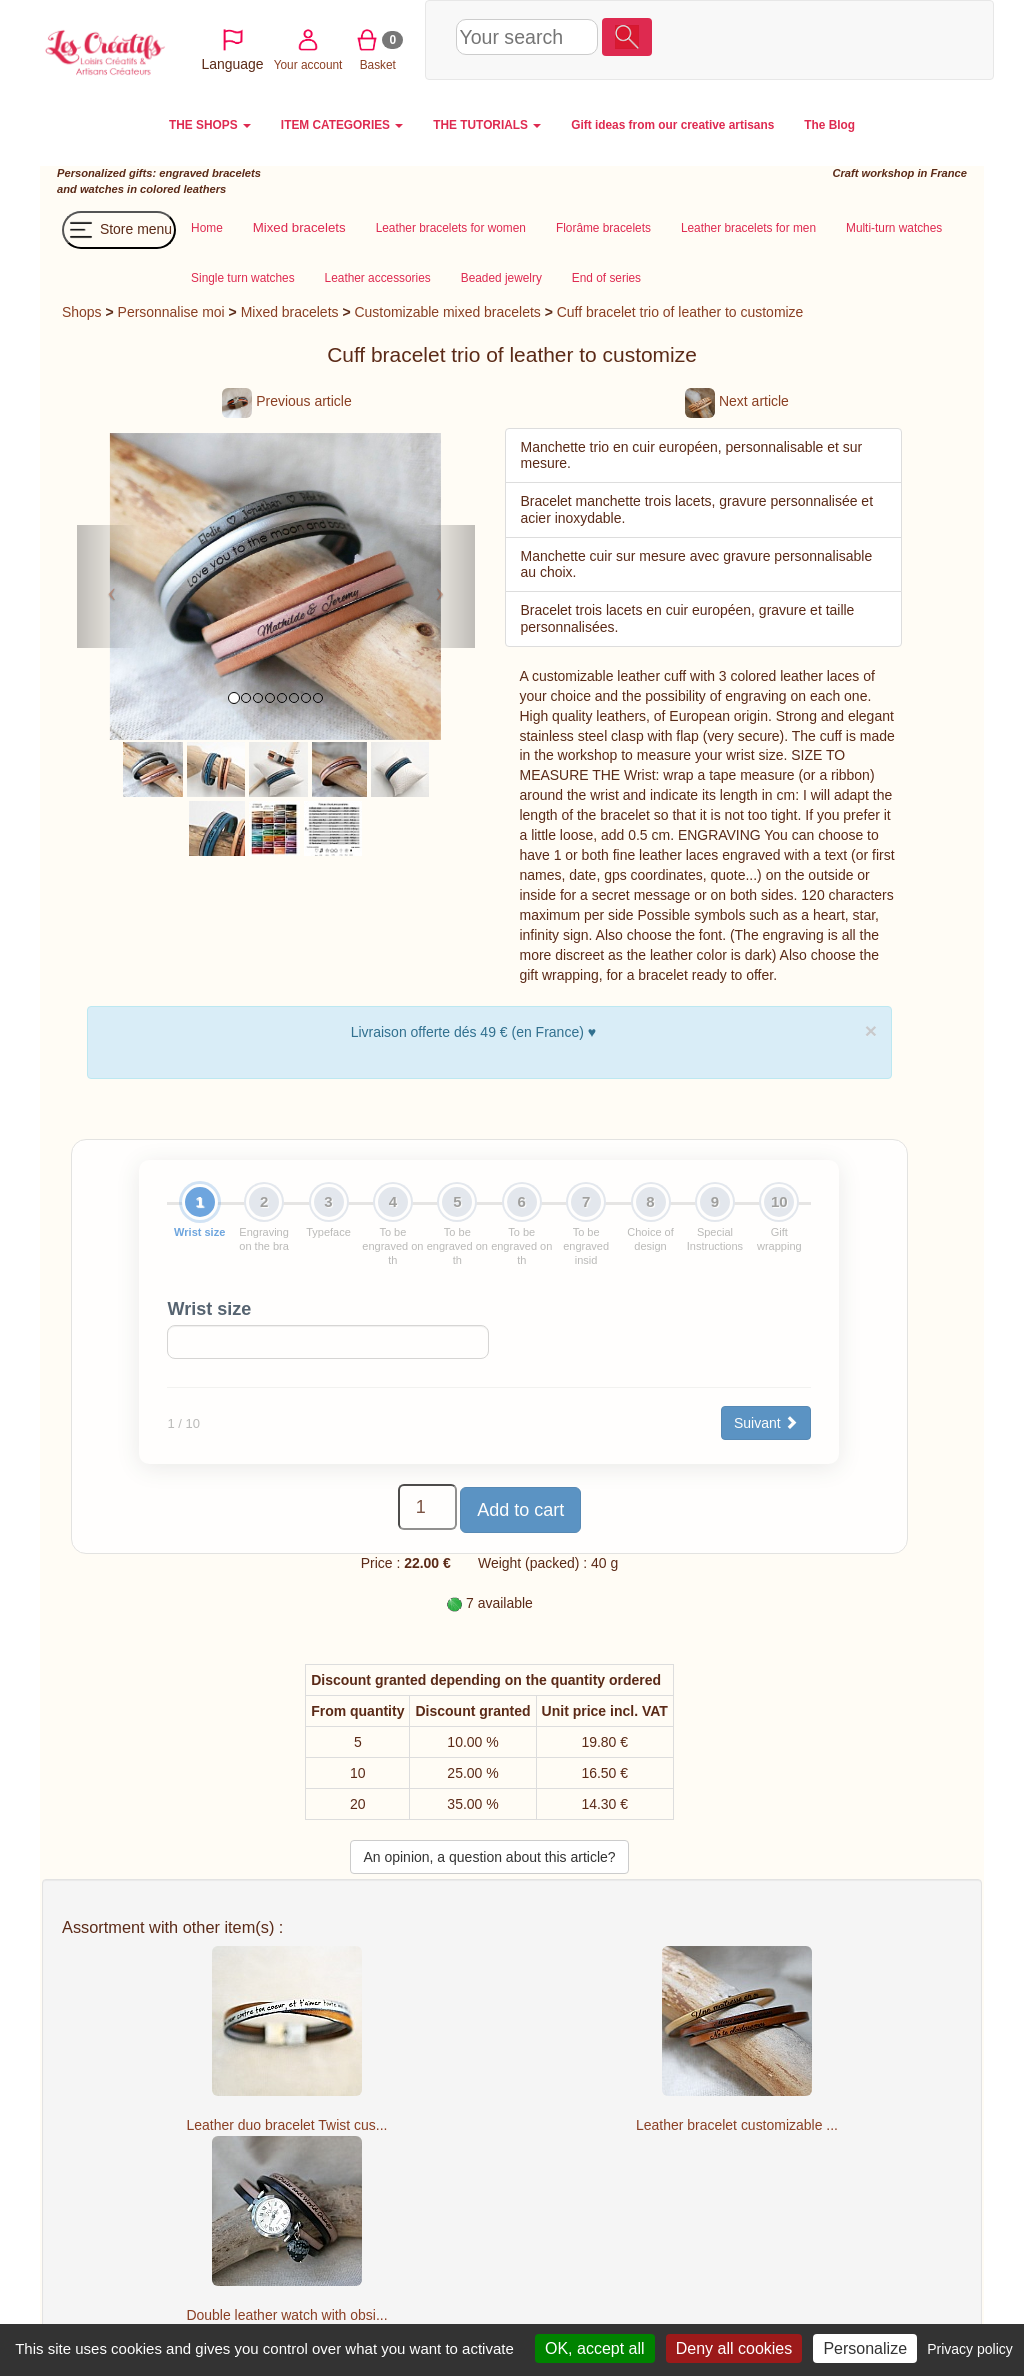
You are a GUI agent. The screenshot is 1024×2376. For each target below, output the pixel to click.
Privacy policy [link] (970, 2349)
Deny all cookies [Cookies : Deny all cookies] (734, 2348)
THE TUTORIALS (487, 125)
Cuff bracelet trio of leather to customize (680, 312)
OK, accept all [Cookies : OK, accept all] (595, 2348)
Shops (82, 312)
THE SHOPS (210, 125)
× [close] (871, 1030)
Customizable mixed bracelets (447, 312)
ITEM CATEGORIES (342, 125)
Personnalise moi (171, 312)
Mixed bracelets (290, 312)
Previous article (286, 401)
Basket (868, 38)
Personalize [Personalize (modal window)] (865, 2348)
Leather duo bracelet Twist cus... (287, 2125)
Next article (737, 401)
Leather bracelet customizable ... (737, 2125)
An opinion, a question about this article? (489, 1857)
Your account (798, 38)
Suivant (766, 1423)
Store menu (119, 230)
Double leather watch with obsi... (286, 2315)
